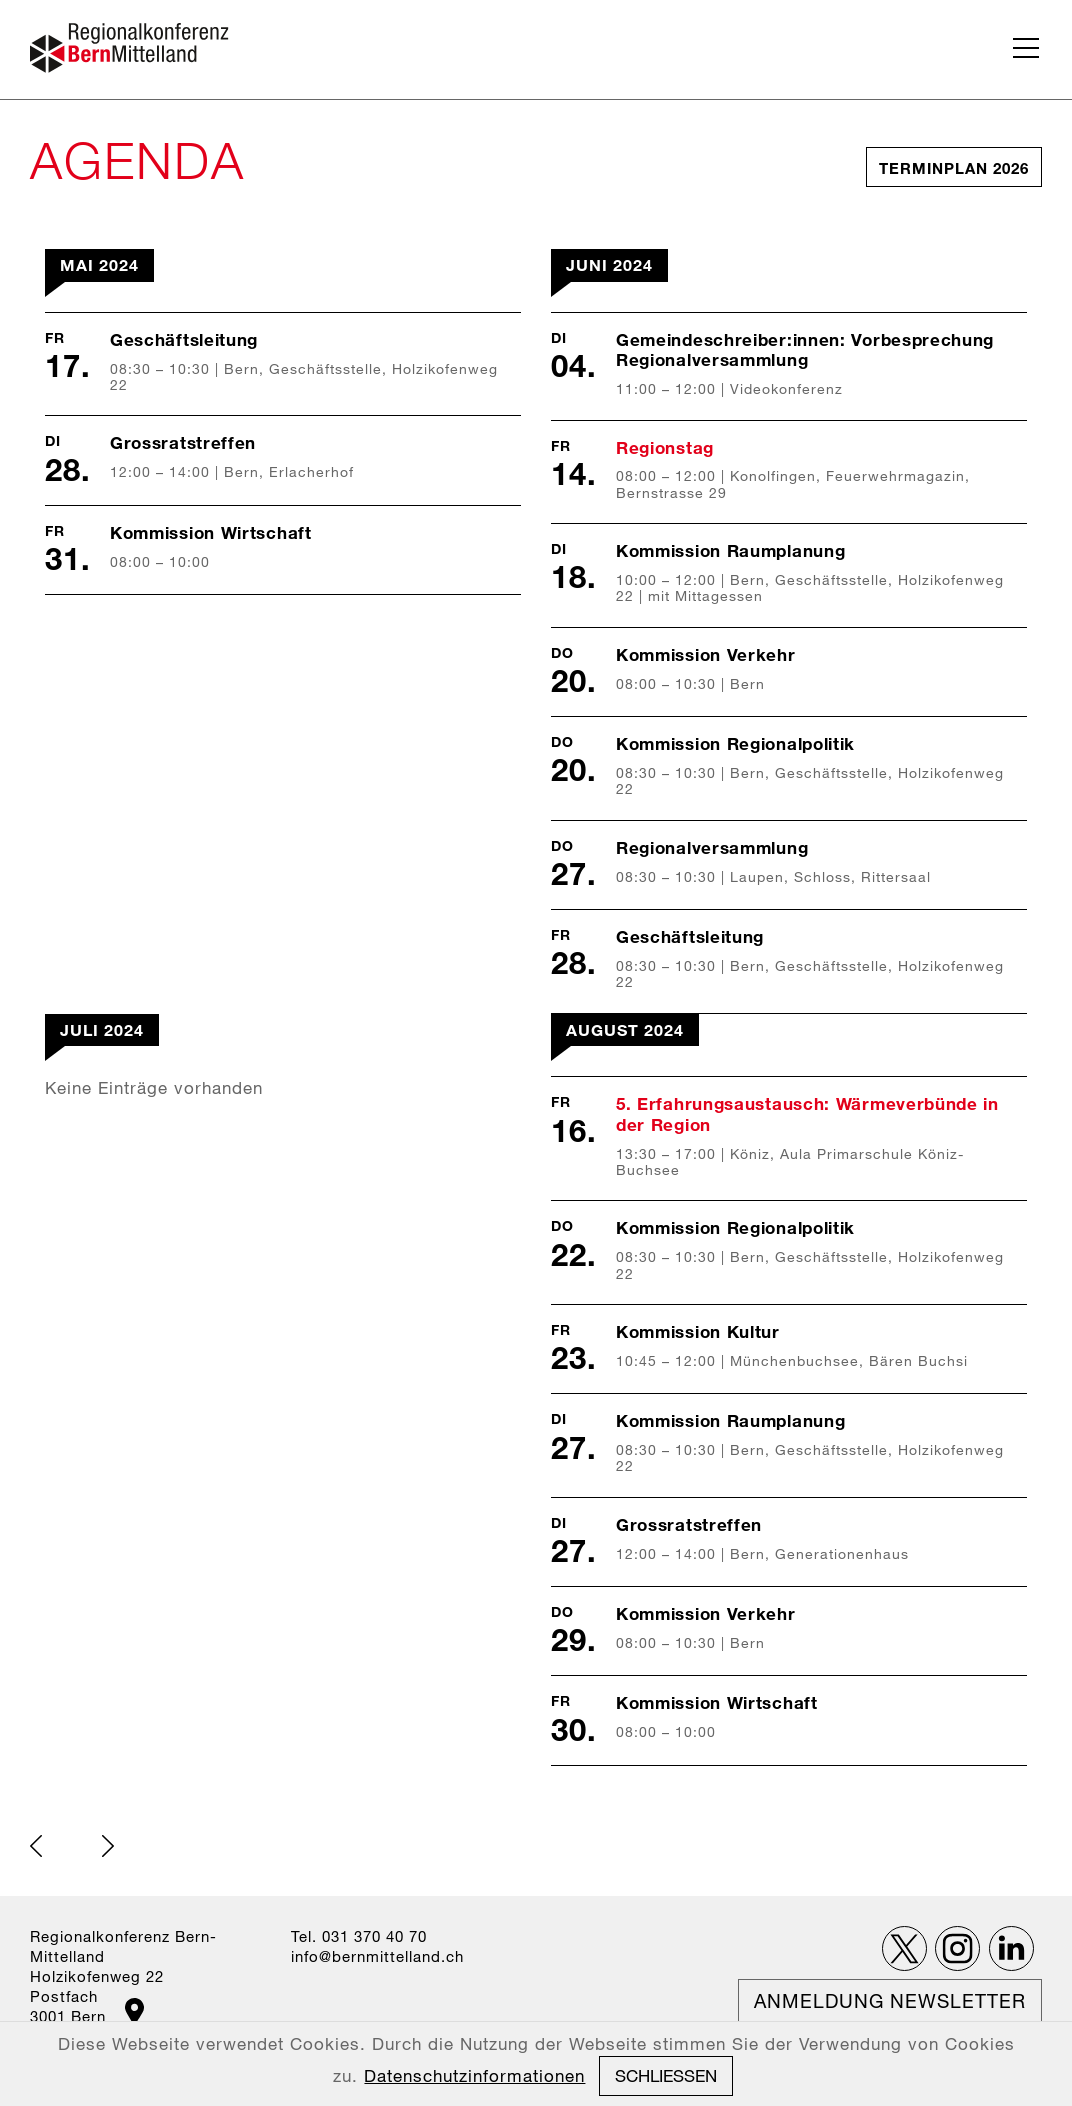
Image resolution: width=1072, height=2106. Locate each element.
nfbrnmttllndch (377, 1956)
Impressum (568, 2066)
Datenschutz (663, 2066)
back (36, 1846)
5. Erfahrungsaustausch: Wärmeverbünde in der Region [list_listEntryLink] (807, 1113)
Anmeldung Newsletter (890, 2000)
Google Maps (134, 2012)
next (108, 1846)
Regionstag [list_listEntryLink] (665, 447)
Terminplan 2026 (954, 168)
